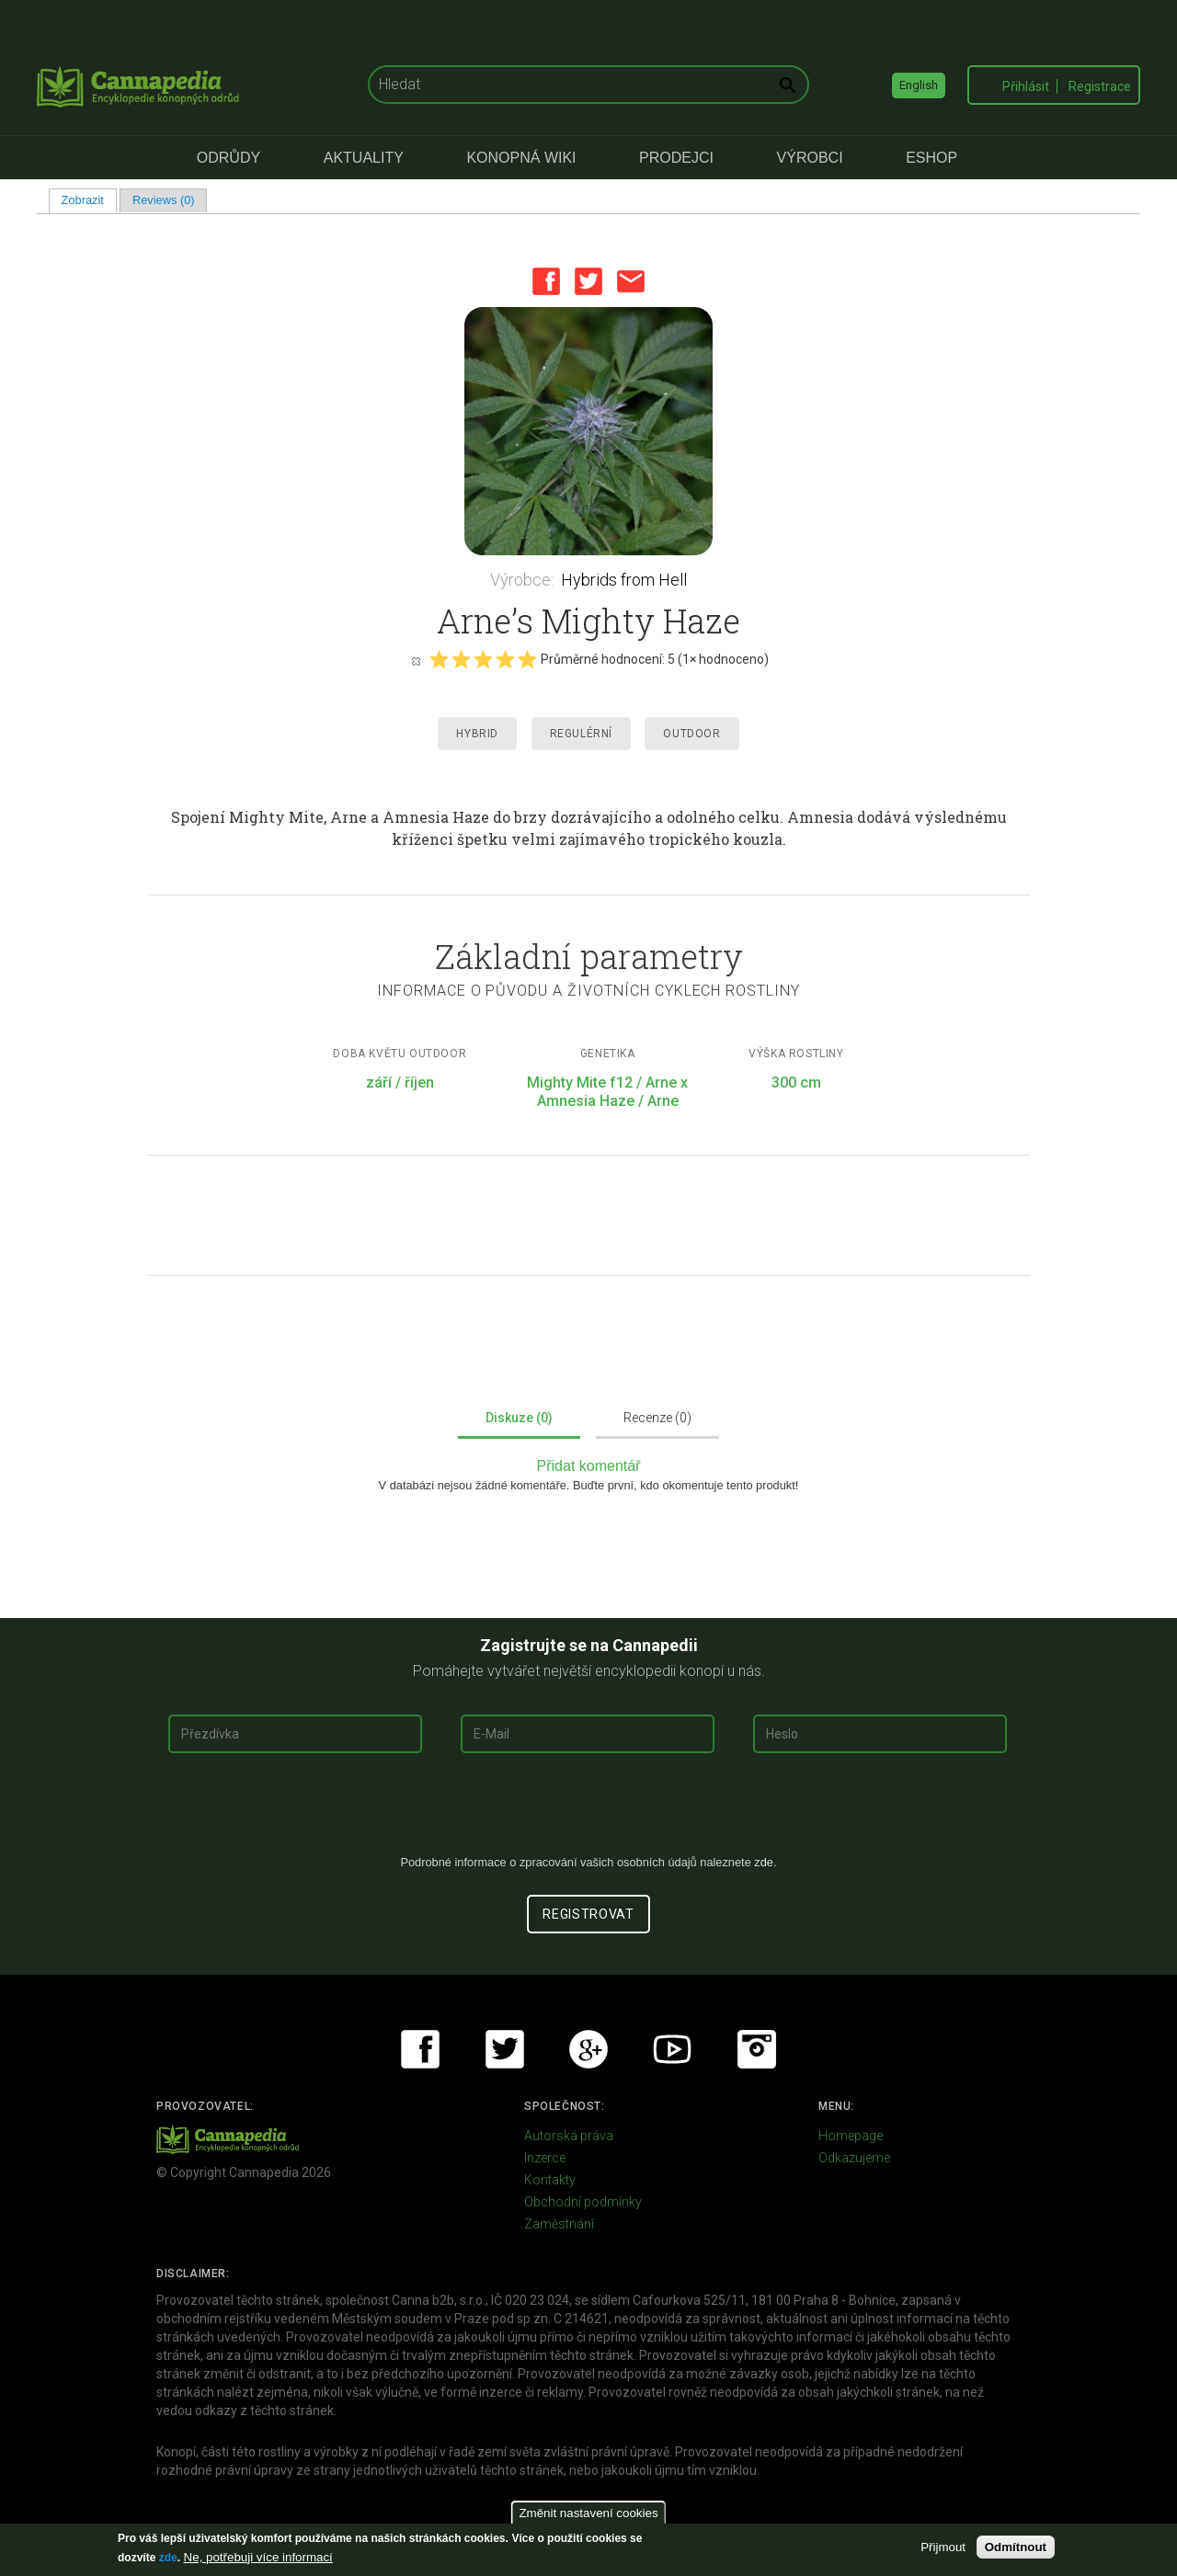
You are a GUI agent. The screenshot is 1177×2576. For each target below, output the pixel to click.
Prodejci (676, 157)
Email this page (630, 281)
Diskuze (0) (519, 1417)
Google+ (588, 2049)
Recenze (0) (657, 1417)
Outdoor (691, 733)
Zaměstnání (559, 2224)
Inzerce (545, 2157)
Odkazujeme (854, 2157)
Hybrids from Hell (624, 579)
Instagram (757, 2049)
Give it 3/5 (483, 659)
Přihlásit (1025, 86)
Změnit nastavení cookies (588, 2513)
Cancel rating (415, 660)
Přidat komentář (589, 1466)
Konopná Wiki (521, 157)
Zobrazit (89, 200)
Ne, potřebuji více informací (258, 2557)
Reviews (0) (163, 200)
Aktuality (364, 157)
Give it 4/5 (505, 659)
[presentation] (588, 1811)
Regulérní (581, 733)
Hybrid (477, 733)
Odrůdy (228, 157)
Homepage (850, 2135)
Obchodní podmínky (583, 2201)
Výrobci (810, 157)
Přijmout (943, 2547)
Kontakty (550, 2179)
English (918, 85)
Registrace (1099, 86)
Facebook (546, 281)
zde (168, 2557)
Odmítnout (1015, 2547)
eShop (931, 157)
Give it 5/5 (527, 659)
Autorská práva (568, 2135)
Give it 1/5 (438, 659)
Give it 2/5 (460, 659)
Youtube (672, 2049)
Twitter (588, 281)
